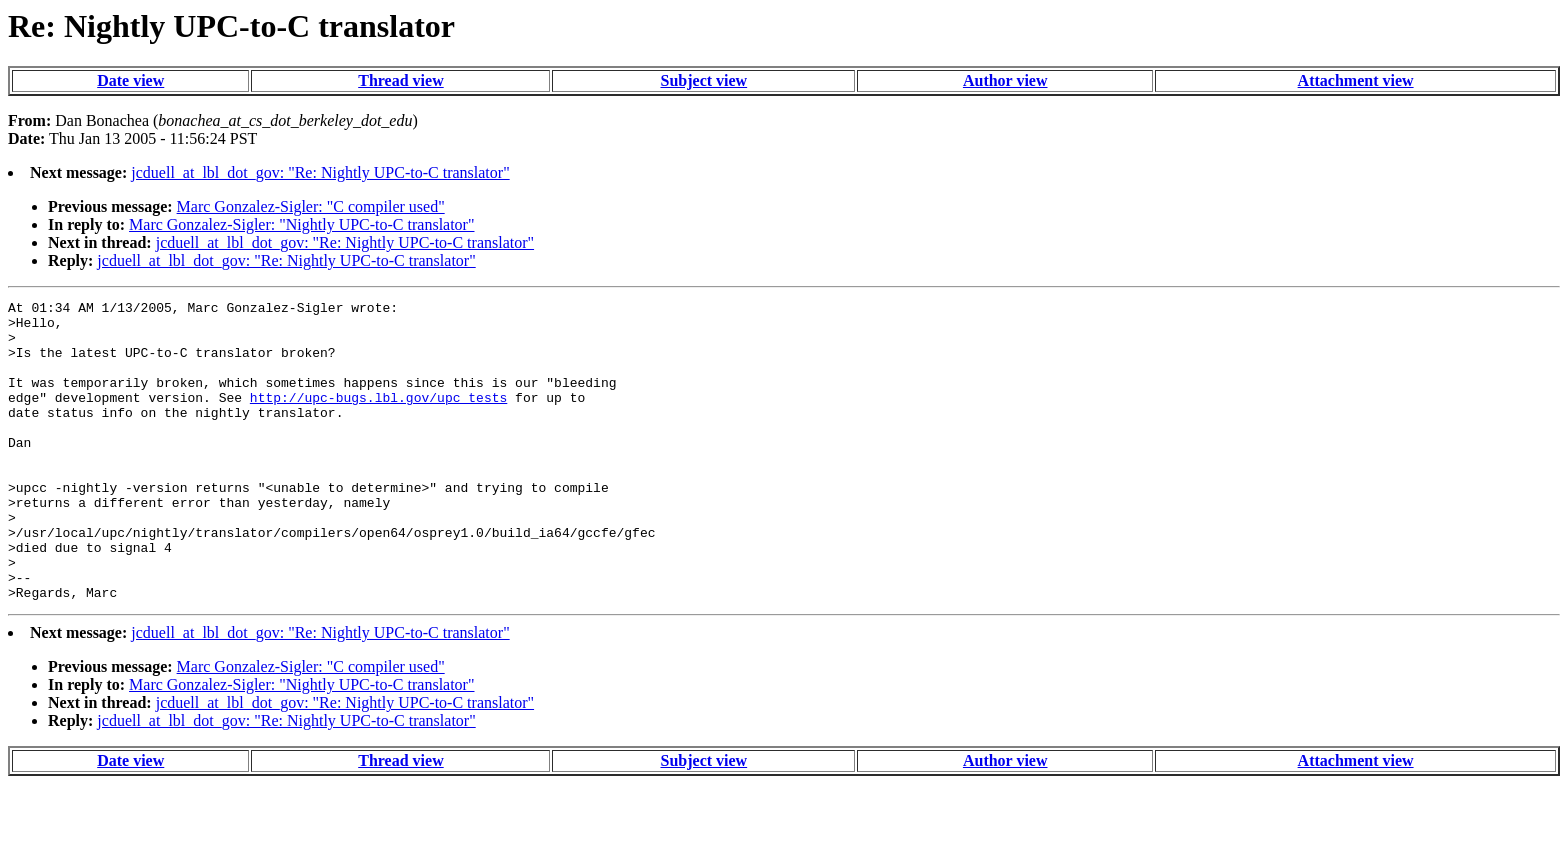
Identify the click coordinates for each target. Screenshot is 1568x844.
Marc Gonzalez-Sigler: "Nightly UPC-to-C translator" (301, 224)
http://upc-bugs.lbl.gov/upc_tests (378, 418)
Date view (130, 80)
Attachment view (1356, 80)
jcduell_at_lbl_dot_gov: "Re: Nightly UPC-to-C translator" (320, 172)
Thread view (400, 80)
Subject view (704, 80)
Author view (1005, 80)
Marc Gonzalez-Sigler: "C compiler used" (311, 206)
